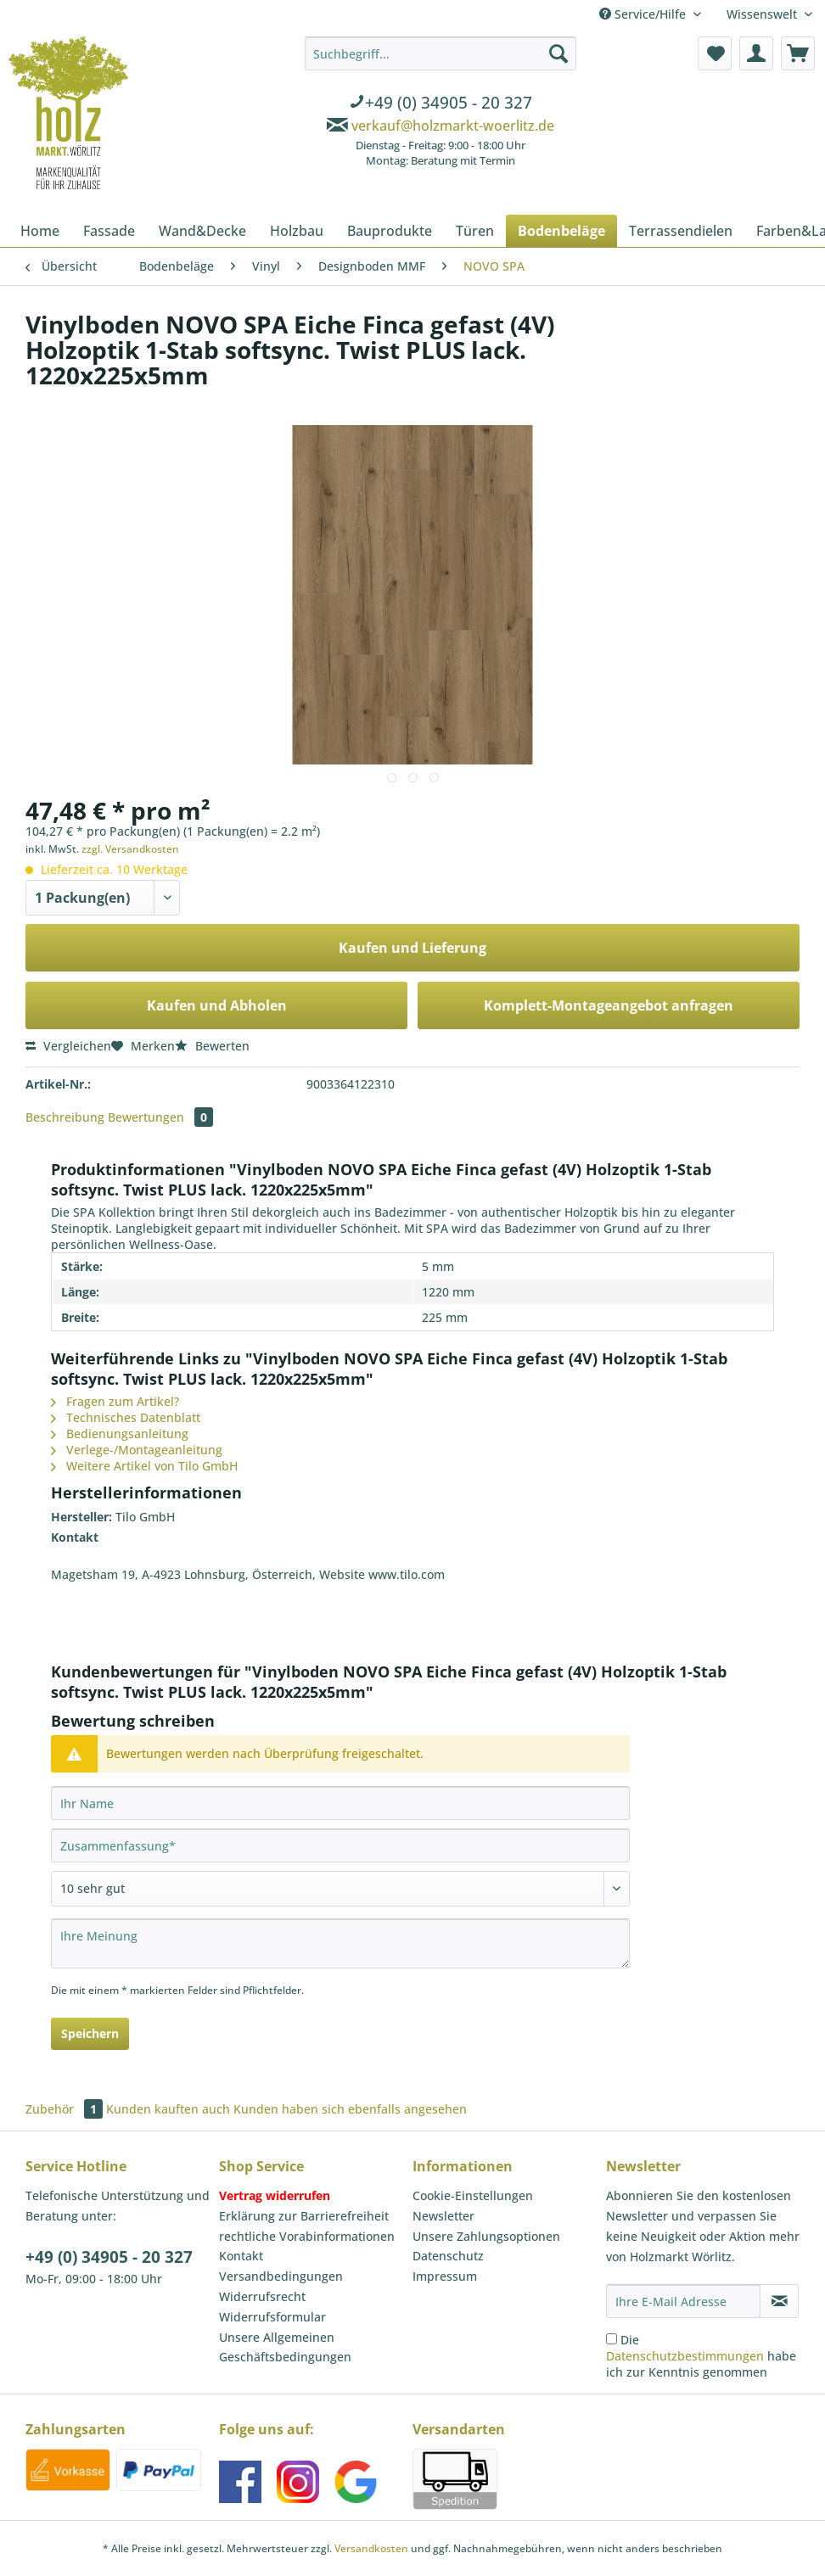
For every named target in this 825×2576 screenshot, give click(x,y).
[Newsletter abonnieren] (779, 2301)
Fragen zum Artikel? (115, 1401)
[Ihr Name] (340, 1803)
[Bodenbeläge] (561, 231)
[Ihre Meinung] (340, 1943)
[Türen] (475, 231)
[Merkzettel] (715, 53)
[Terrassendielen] (680, 231)
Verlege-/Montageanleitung (136, 1450)
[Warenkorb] (798, 53)
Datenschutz (448, 2256)
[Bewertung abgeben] (340, 1889)
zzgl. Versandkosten (130, 849)
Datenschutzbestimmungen (685, 2356)
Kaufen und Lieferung (412, 947)
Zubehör (65, 2109)
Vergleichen (68, 1046)
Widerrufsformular (272, 2317)
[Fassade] (109, 231)
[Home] (39, 231)
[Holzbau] (296, 231)
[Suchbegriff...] (440, 53)
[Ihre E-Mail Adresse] (683, 2301)
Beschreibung (64, 1117)
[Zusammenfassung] (340, 1845)
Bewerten (212, 1046)
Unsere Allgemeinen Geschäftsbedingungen (285, 2347)
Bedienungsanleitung (119, 1433)
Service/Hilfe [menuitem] (644, 14)
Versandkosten (371, 2548)
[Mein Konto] (756, 53)
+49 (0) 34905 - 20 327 (109, 2257)
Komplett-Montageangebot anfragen (608, 1005)
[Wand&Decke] (202, 231)
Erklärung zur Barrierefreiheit (304, 2216)
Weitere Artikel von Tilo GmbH (144, 1466)
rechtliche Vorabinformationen (307, 2236)
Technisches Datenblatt (125, 1417)
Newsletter (443, 2216)
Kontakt (241, 2256)
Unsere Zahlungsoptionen (486, 2236)
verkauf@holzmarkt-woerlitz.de (452, 125)
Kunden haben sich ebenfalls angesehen (350, 2109)
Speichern (90, 2033)
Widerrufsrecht (262, 2296)
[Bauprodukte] (389, 231)
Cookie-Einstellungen (472, 2195)
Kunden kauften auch (168, 2109)
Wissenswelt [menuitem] (763, 14)
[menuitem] (440, 104)
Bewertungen (160, 1117)
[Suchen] (558, 53)
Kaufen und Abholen (217, 1005)
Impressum (444, 2276)
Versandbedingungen (281, 2276)
